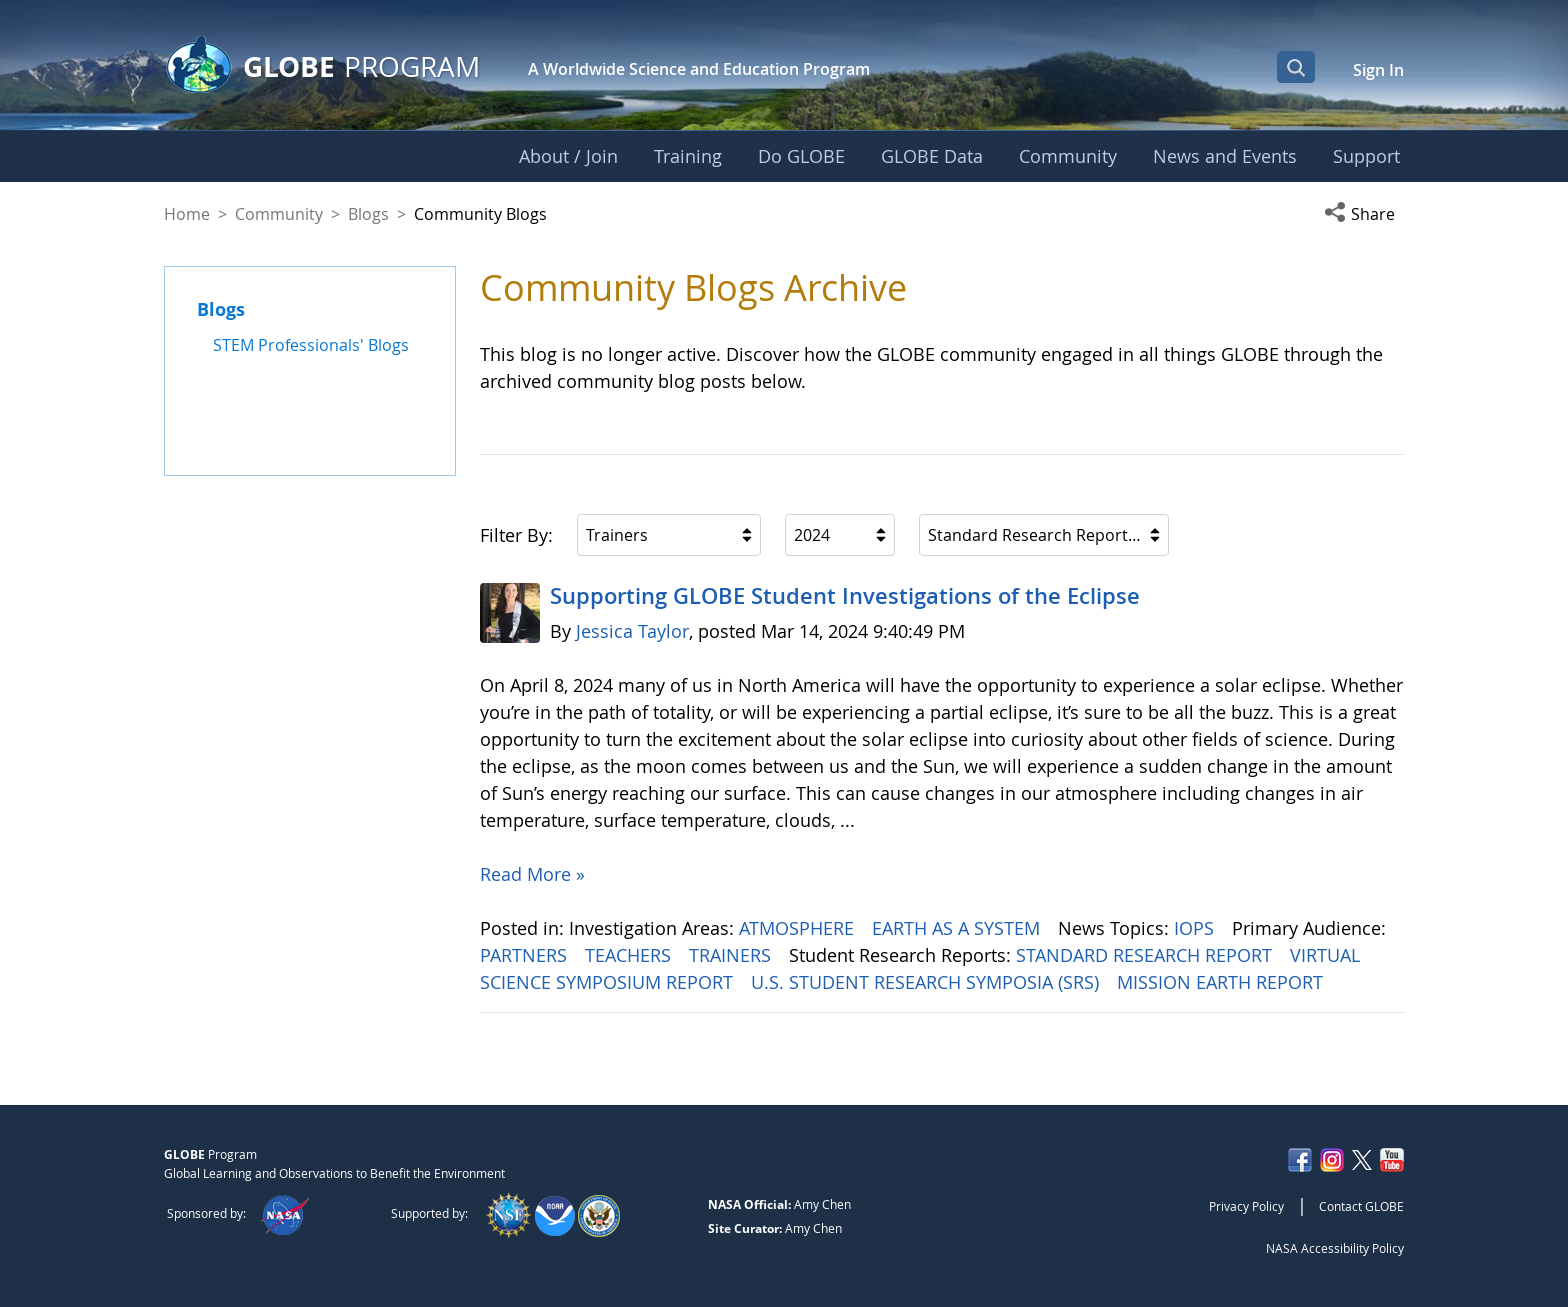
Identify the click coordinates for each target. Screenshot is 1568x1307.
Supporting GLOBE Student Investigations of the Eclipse (845, 596)
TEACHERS (630, 955)
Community (279, 214)
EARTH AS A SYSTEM (958, 928)
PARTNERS (526, 955)
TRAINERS (732, 955)
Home (187, 214)
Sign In (1378, 70)
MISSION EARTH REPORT (1222, 982)
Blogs (368, 214)
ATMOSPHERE (799, 928)
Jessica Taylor (632, 631)
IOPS (1196, 928)
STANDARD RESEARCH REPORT (1146, 955)
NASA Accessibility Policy (1335, 1248)
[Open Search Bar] (1296, 67)
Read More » (532, 874)
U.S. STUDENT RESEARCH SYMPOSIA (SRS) (927, 982)
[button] (1364, 214)
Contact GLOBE (1361, 1206)
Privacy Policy (1246, 1206)
